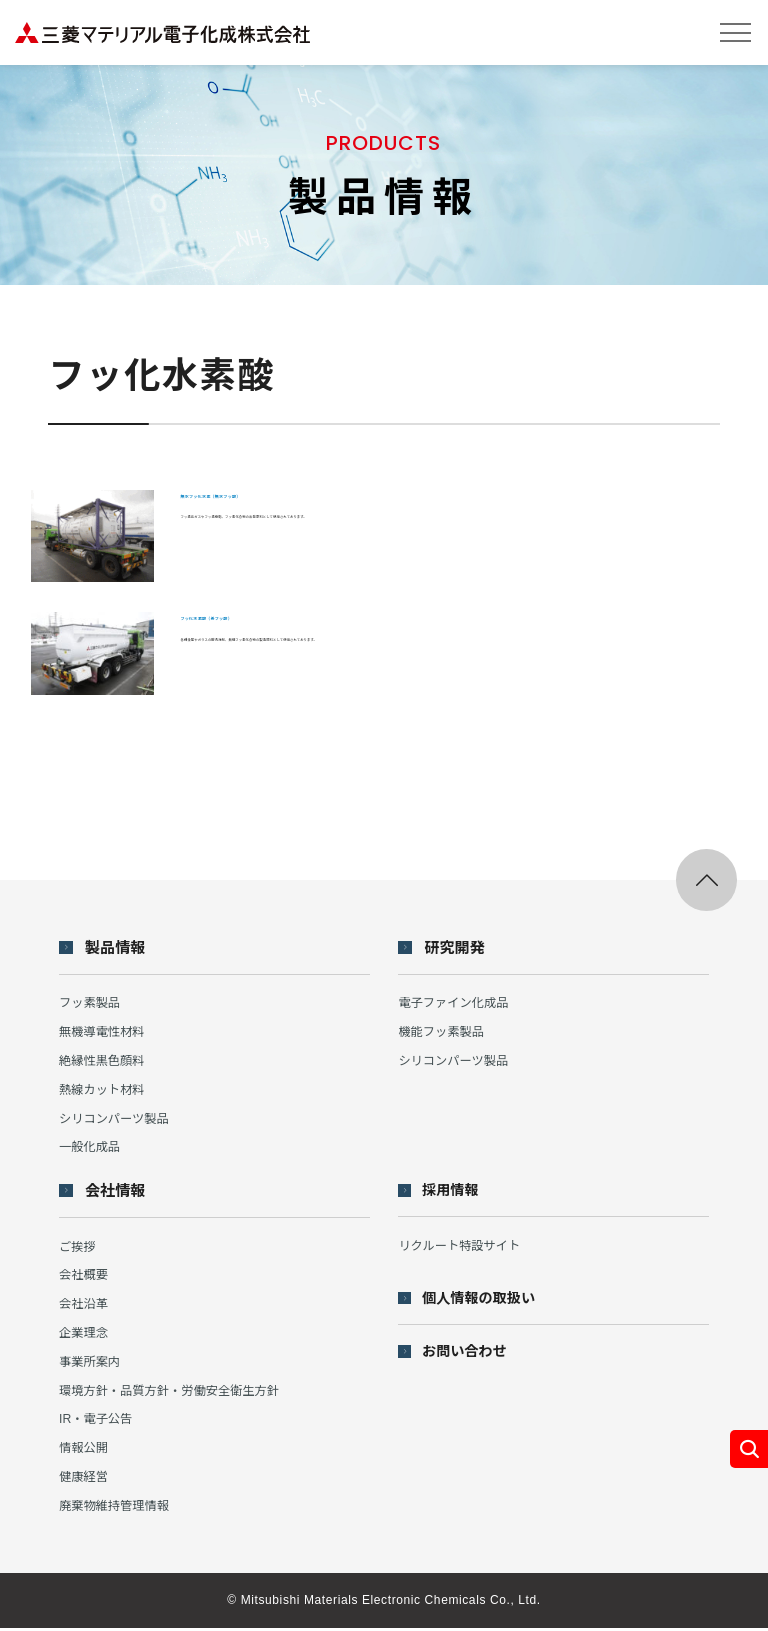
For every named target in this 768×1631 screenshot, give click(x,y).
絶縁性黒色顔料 (104, 1062)
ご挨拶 (78, 1248)
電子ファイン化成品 (456, 1004)
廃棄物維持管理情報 (117, 1508)
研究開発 (458, 949)
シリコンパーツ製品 (117, 1119)
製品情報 (118, 949)
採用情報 (454, 1192)
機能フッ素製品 (443, 1033)
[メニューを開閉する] (735, 32)
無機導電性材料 (104, 1033)
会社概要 (85, 1277)
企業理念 (85, 1335)
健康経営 (85, 1479)
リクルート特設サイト (463, 1247)
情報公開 (85, 1450)
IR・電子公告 (98, 1421)
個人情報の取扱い (484, 1301)
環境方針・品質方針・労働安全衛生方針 (176, 1392)
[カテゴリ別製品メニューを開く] (748, 1448)
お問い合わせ (469, 1355)
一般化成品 (91, 1148)
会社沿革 (85, 1306)
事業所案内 (91, 1364)
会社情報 (118, 1193)
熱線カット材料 (104, 1091)
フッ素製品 (91, 1004)
